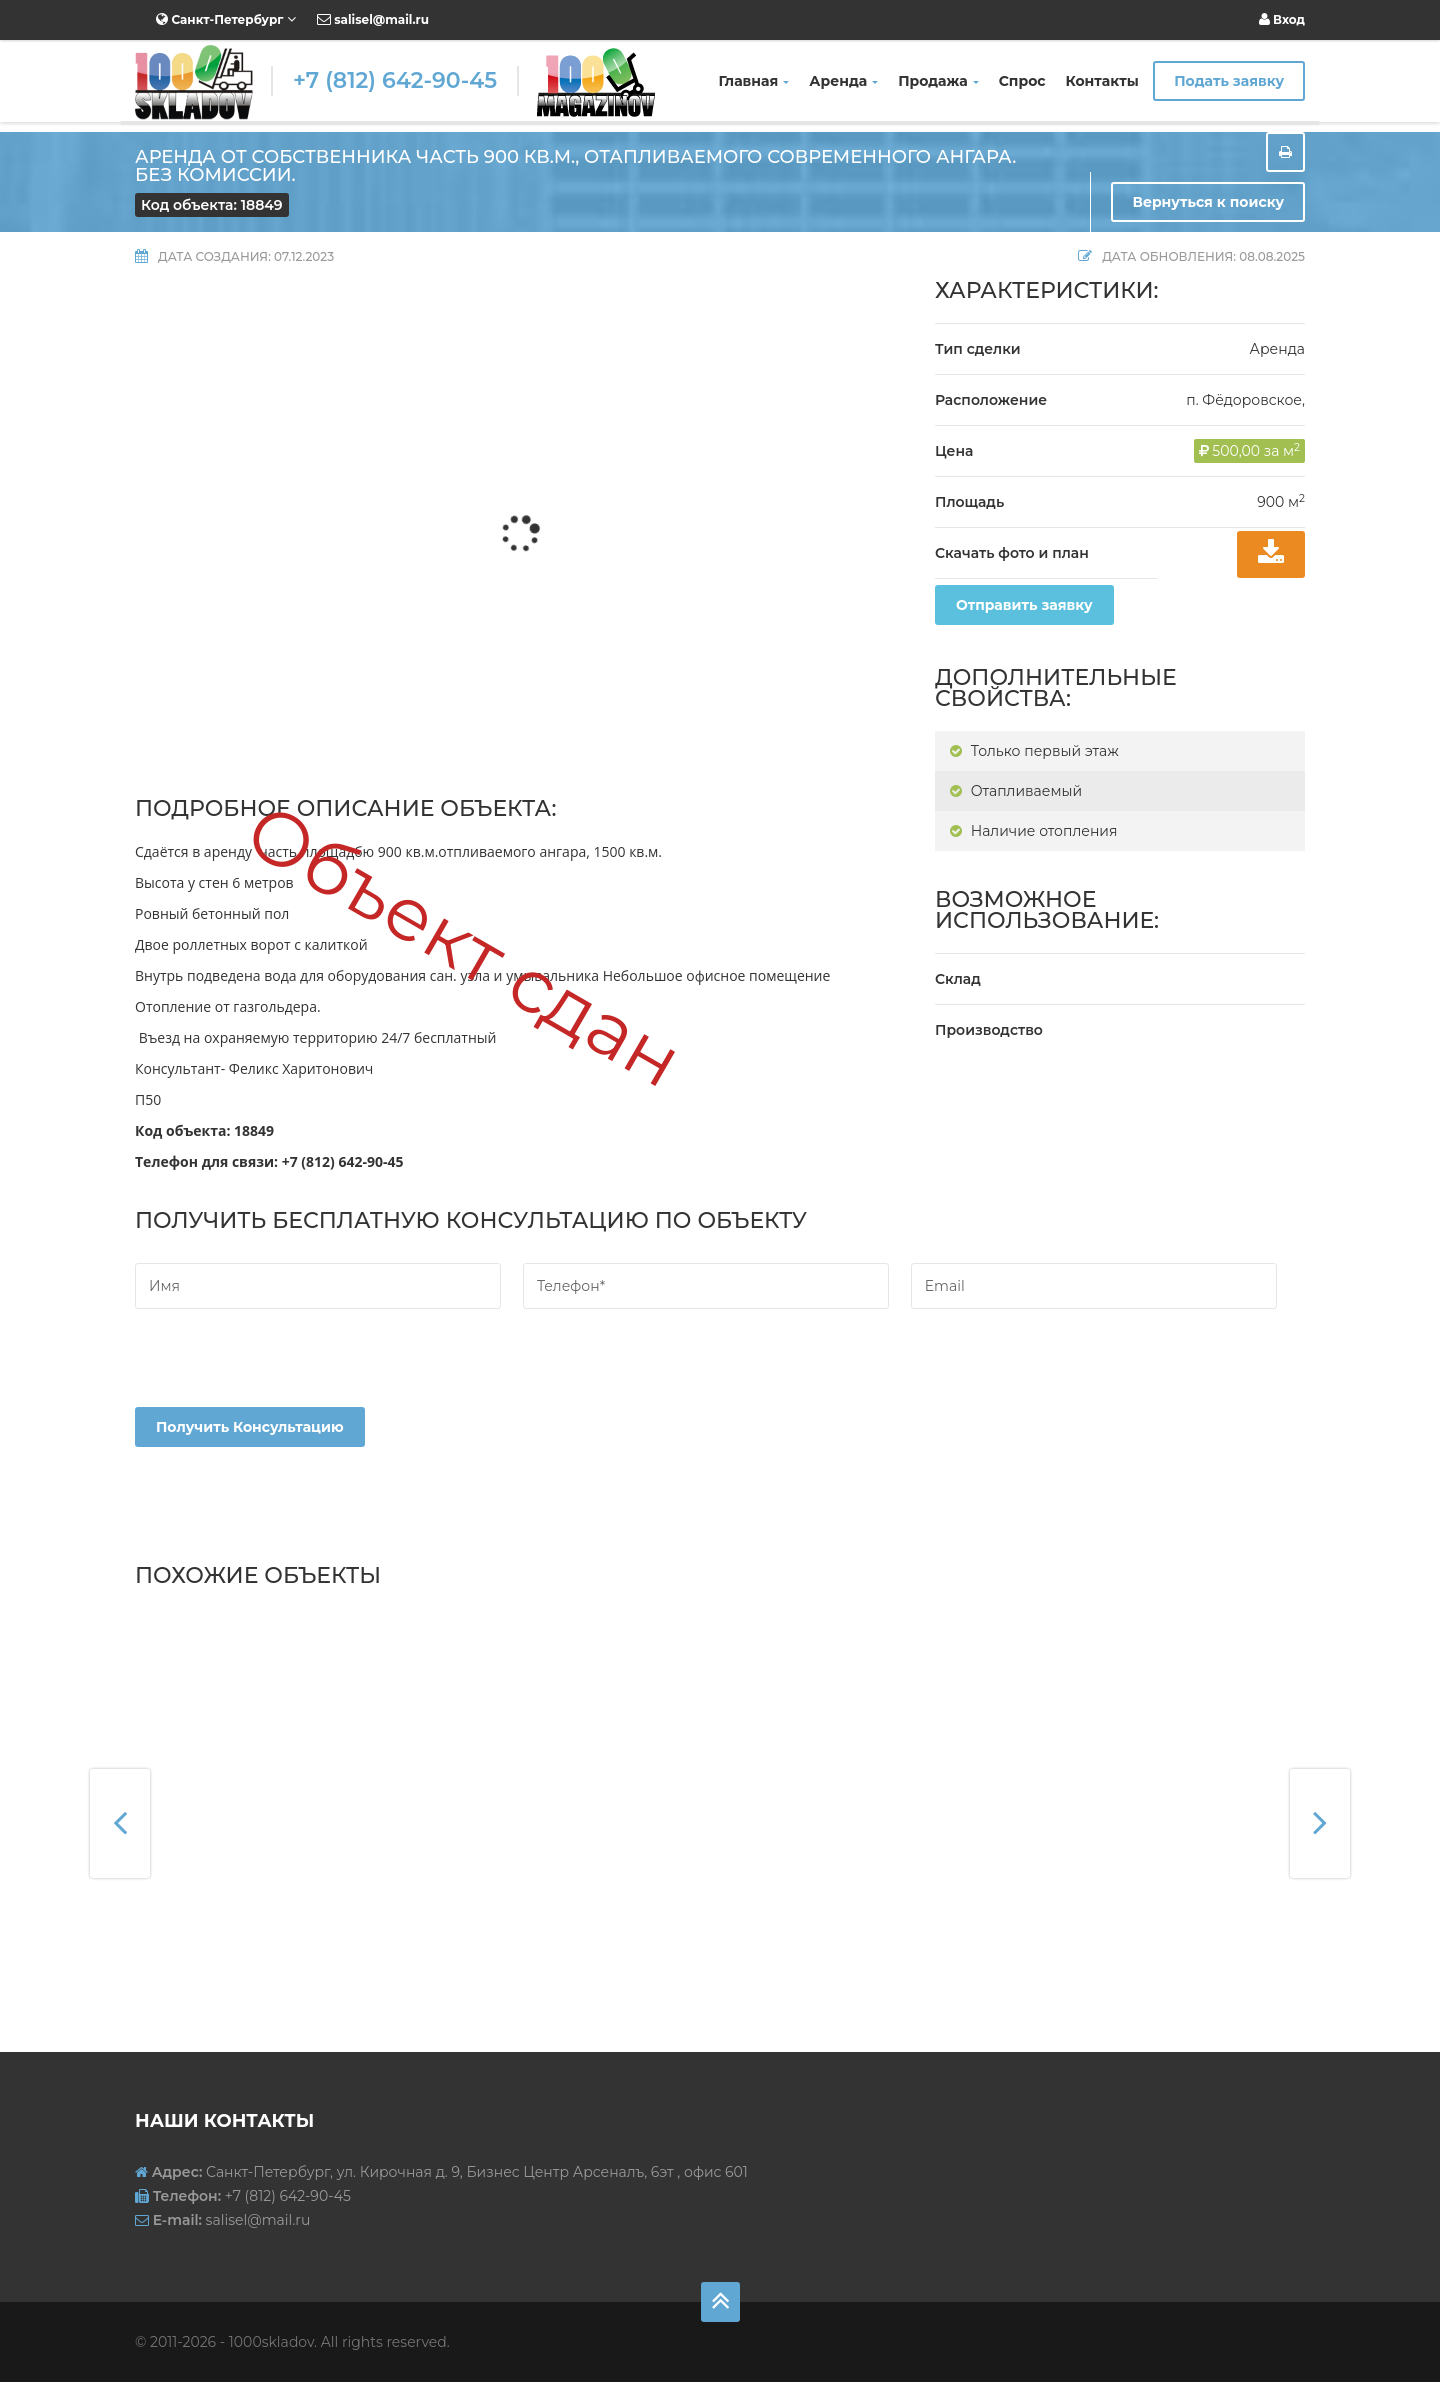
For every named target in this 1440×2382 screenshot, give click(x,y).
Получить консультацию (250, 1427)
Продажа (938, 81)
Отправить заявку (1024, 605)
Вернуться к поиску (1208, 202)
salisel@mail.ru (373, 19)
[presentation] (287, 1368)
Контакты (1102, 81)
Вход (1282, 19)
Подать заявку (1229, 81)
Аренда (843, 81)
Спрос (1022, 81)
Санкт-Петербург (226, 19)
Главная (754, 81)
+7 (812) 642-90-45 (395, 80)
